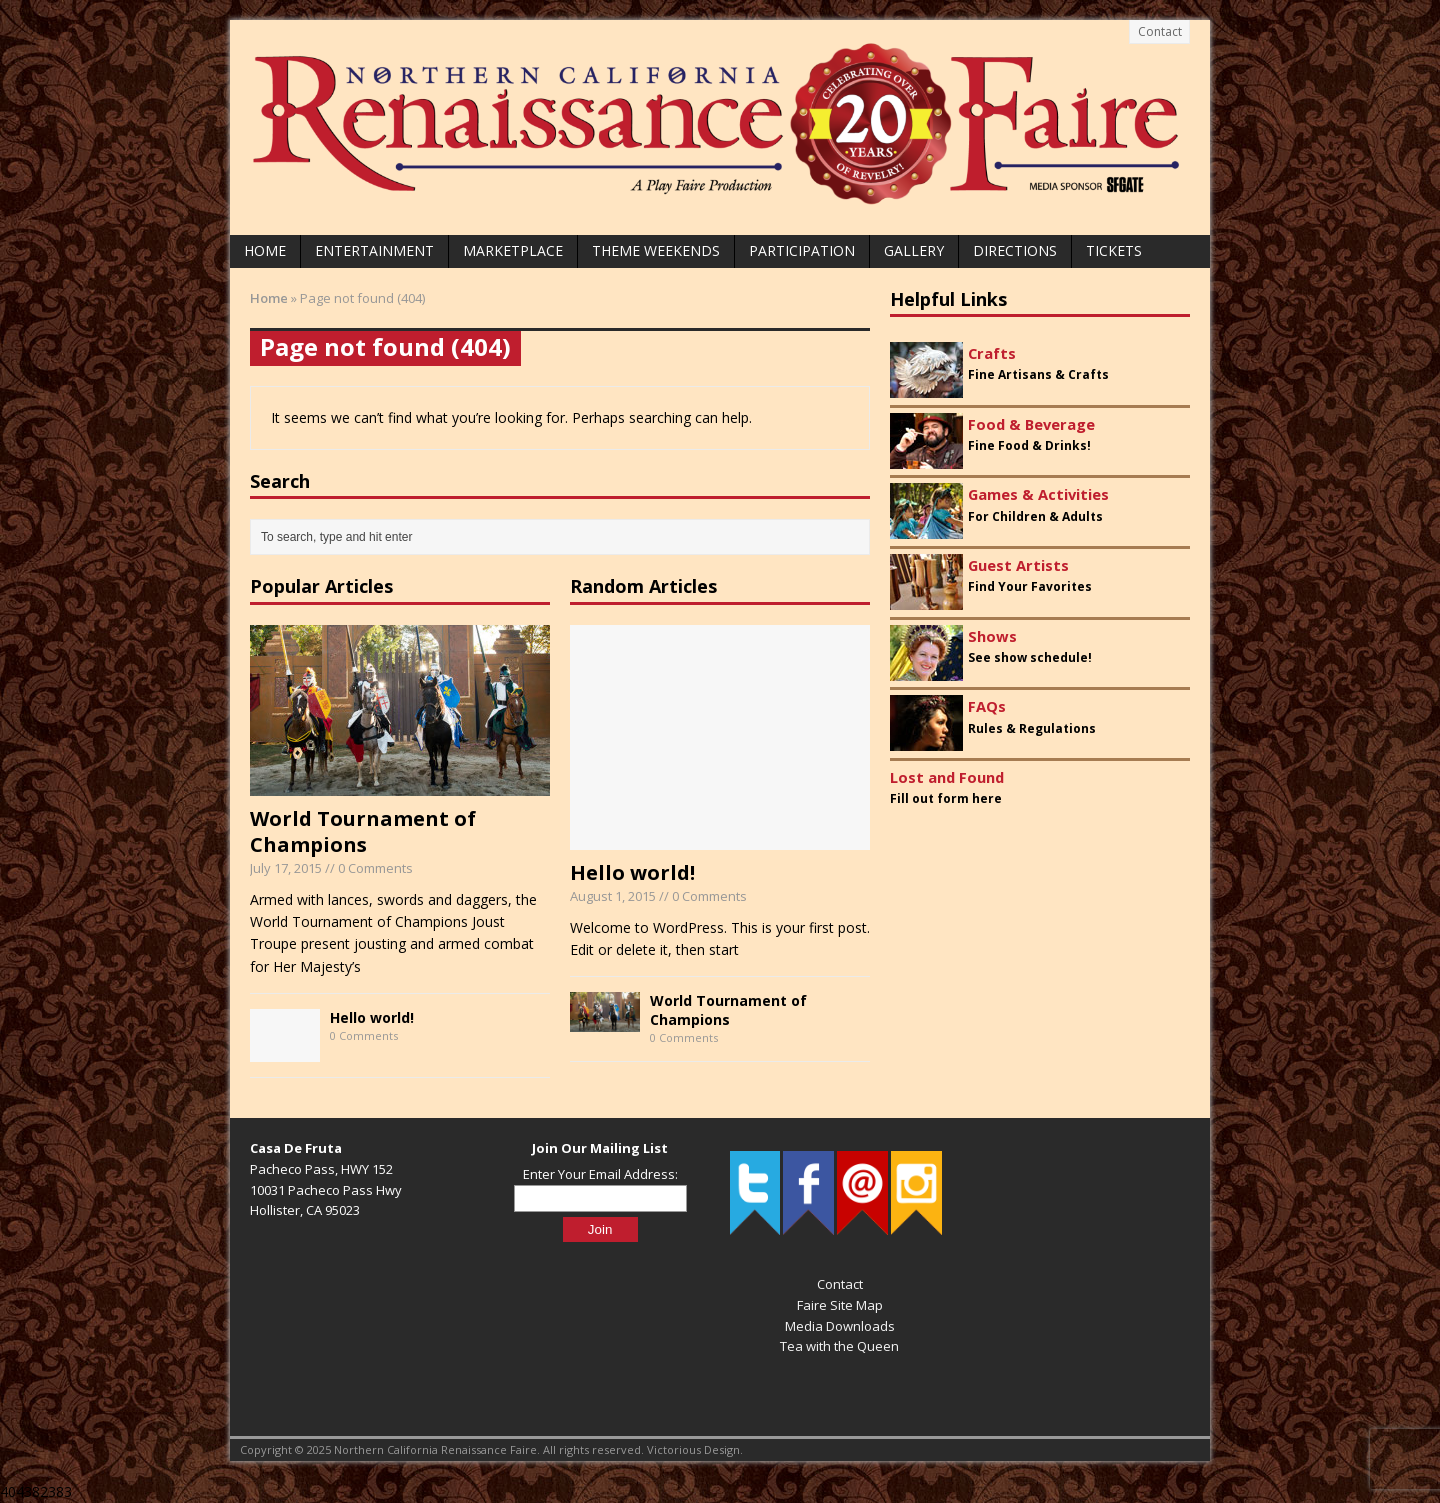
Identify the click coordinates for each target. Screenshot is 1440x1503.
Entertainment (374, 250)
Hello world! (372, 1017)
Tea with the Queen (839, 1346)
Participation (802, 250)
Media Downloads (840, 1326)
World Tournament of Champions (363, 831)
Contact (1160, 31)
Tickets (1114, 250)
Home (265, 250)
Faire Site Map (840, 1305)
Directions (1015, 250)
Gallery (914, 250)
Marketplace (513, 250)
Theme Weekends (656, 250)
